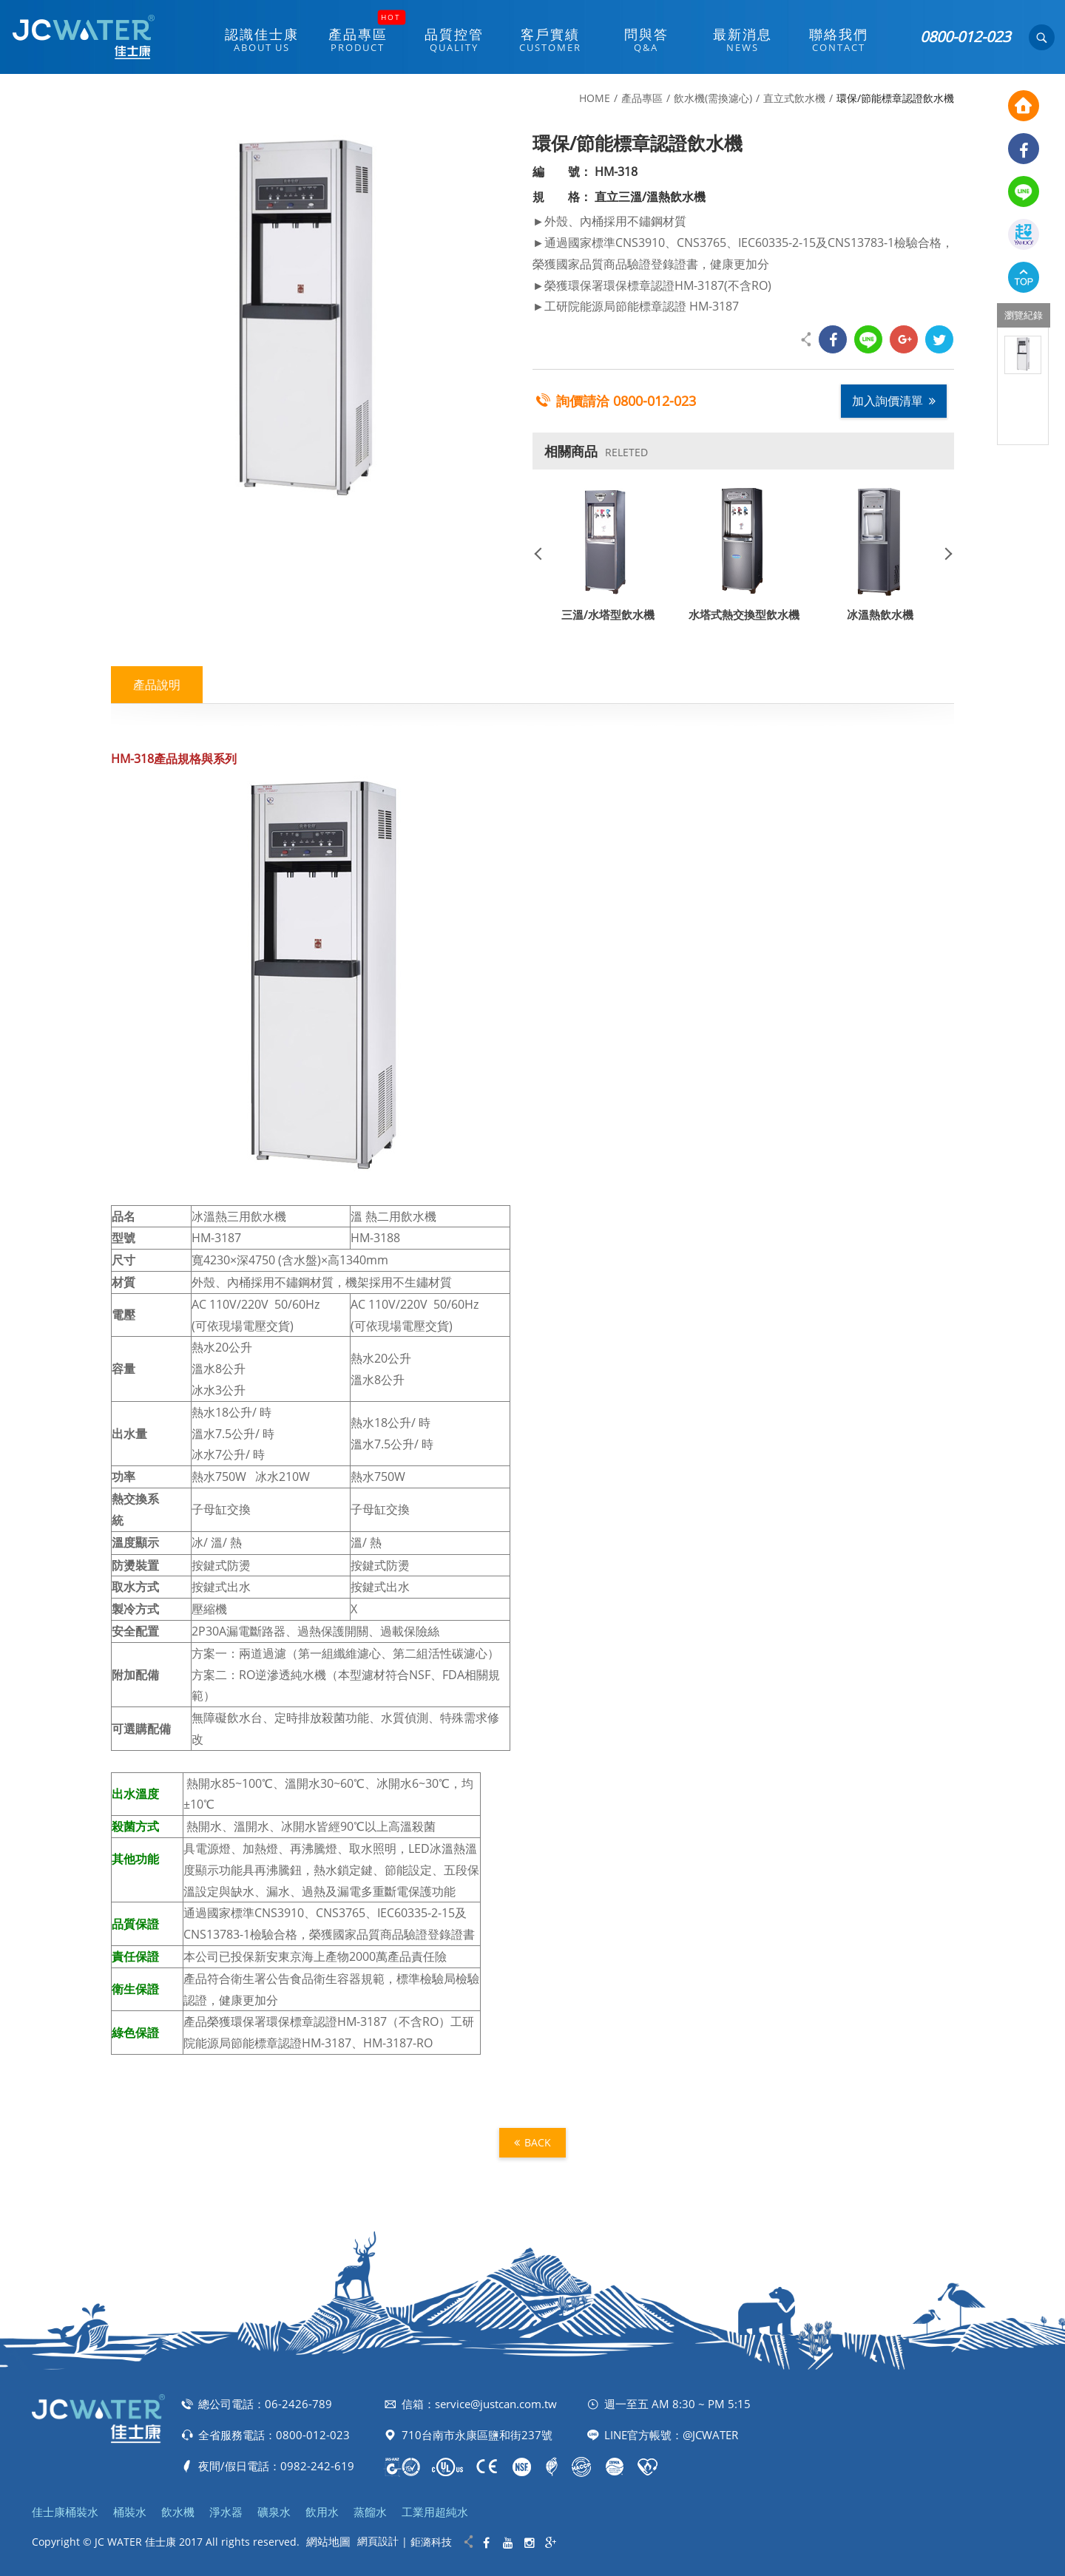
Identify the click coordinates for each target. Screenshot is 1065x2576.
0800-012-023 (965, 37)
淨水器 (226, 2511)
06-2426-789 (298, 2403)
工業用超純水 (435, 2511)
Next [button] (943, 553)
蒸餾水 (370, 2511)
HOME (594, 98)
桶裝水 (129, 2511)
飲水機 (178, 2511)
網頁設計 (378, 2541)
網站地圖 (328, 2541)
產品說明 (156, 685)
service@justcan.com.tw (496, 2403)
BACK (532, 2142)
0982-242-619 (317, 2465)
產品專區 (642, 98)
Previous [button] (543, 553)
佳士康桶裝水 (65, 2511)
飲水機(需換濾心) (713, 98)
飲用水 (322, 2511)
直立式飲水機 (794, 98)
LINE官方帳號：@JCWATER (671, 2434)
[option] (1023, 355)
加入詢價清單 (894, 401)
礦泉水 (274, 2511)
